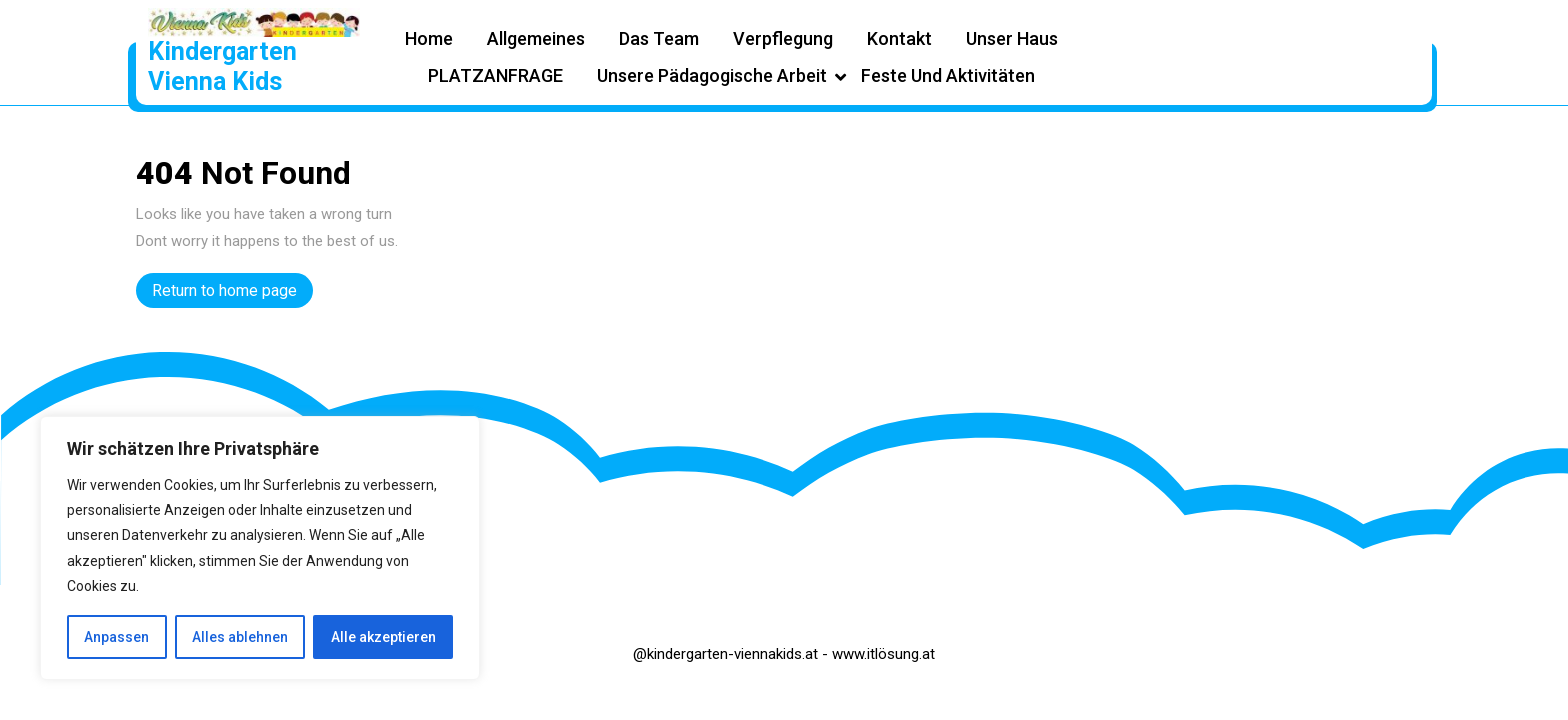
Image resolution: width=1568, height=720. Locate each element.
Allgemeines (536, 38)
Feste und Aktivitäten (948, 75)
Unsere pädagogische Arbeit (712, 75)
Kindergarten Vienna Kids (222, 66)
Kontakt (899, 38)
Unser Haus (1012, 38)
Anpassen (116, 637)
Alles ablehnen (240, 637)
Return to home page (232, 293)
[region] (260, 548)
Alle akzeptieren (383, 637)
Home (429, 38)
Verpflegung (783, 38)
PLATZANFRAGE (495, 75)
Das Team (659, 38)
